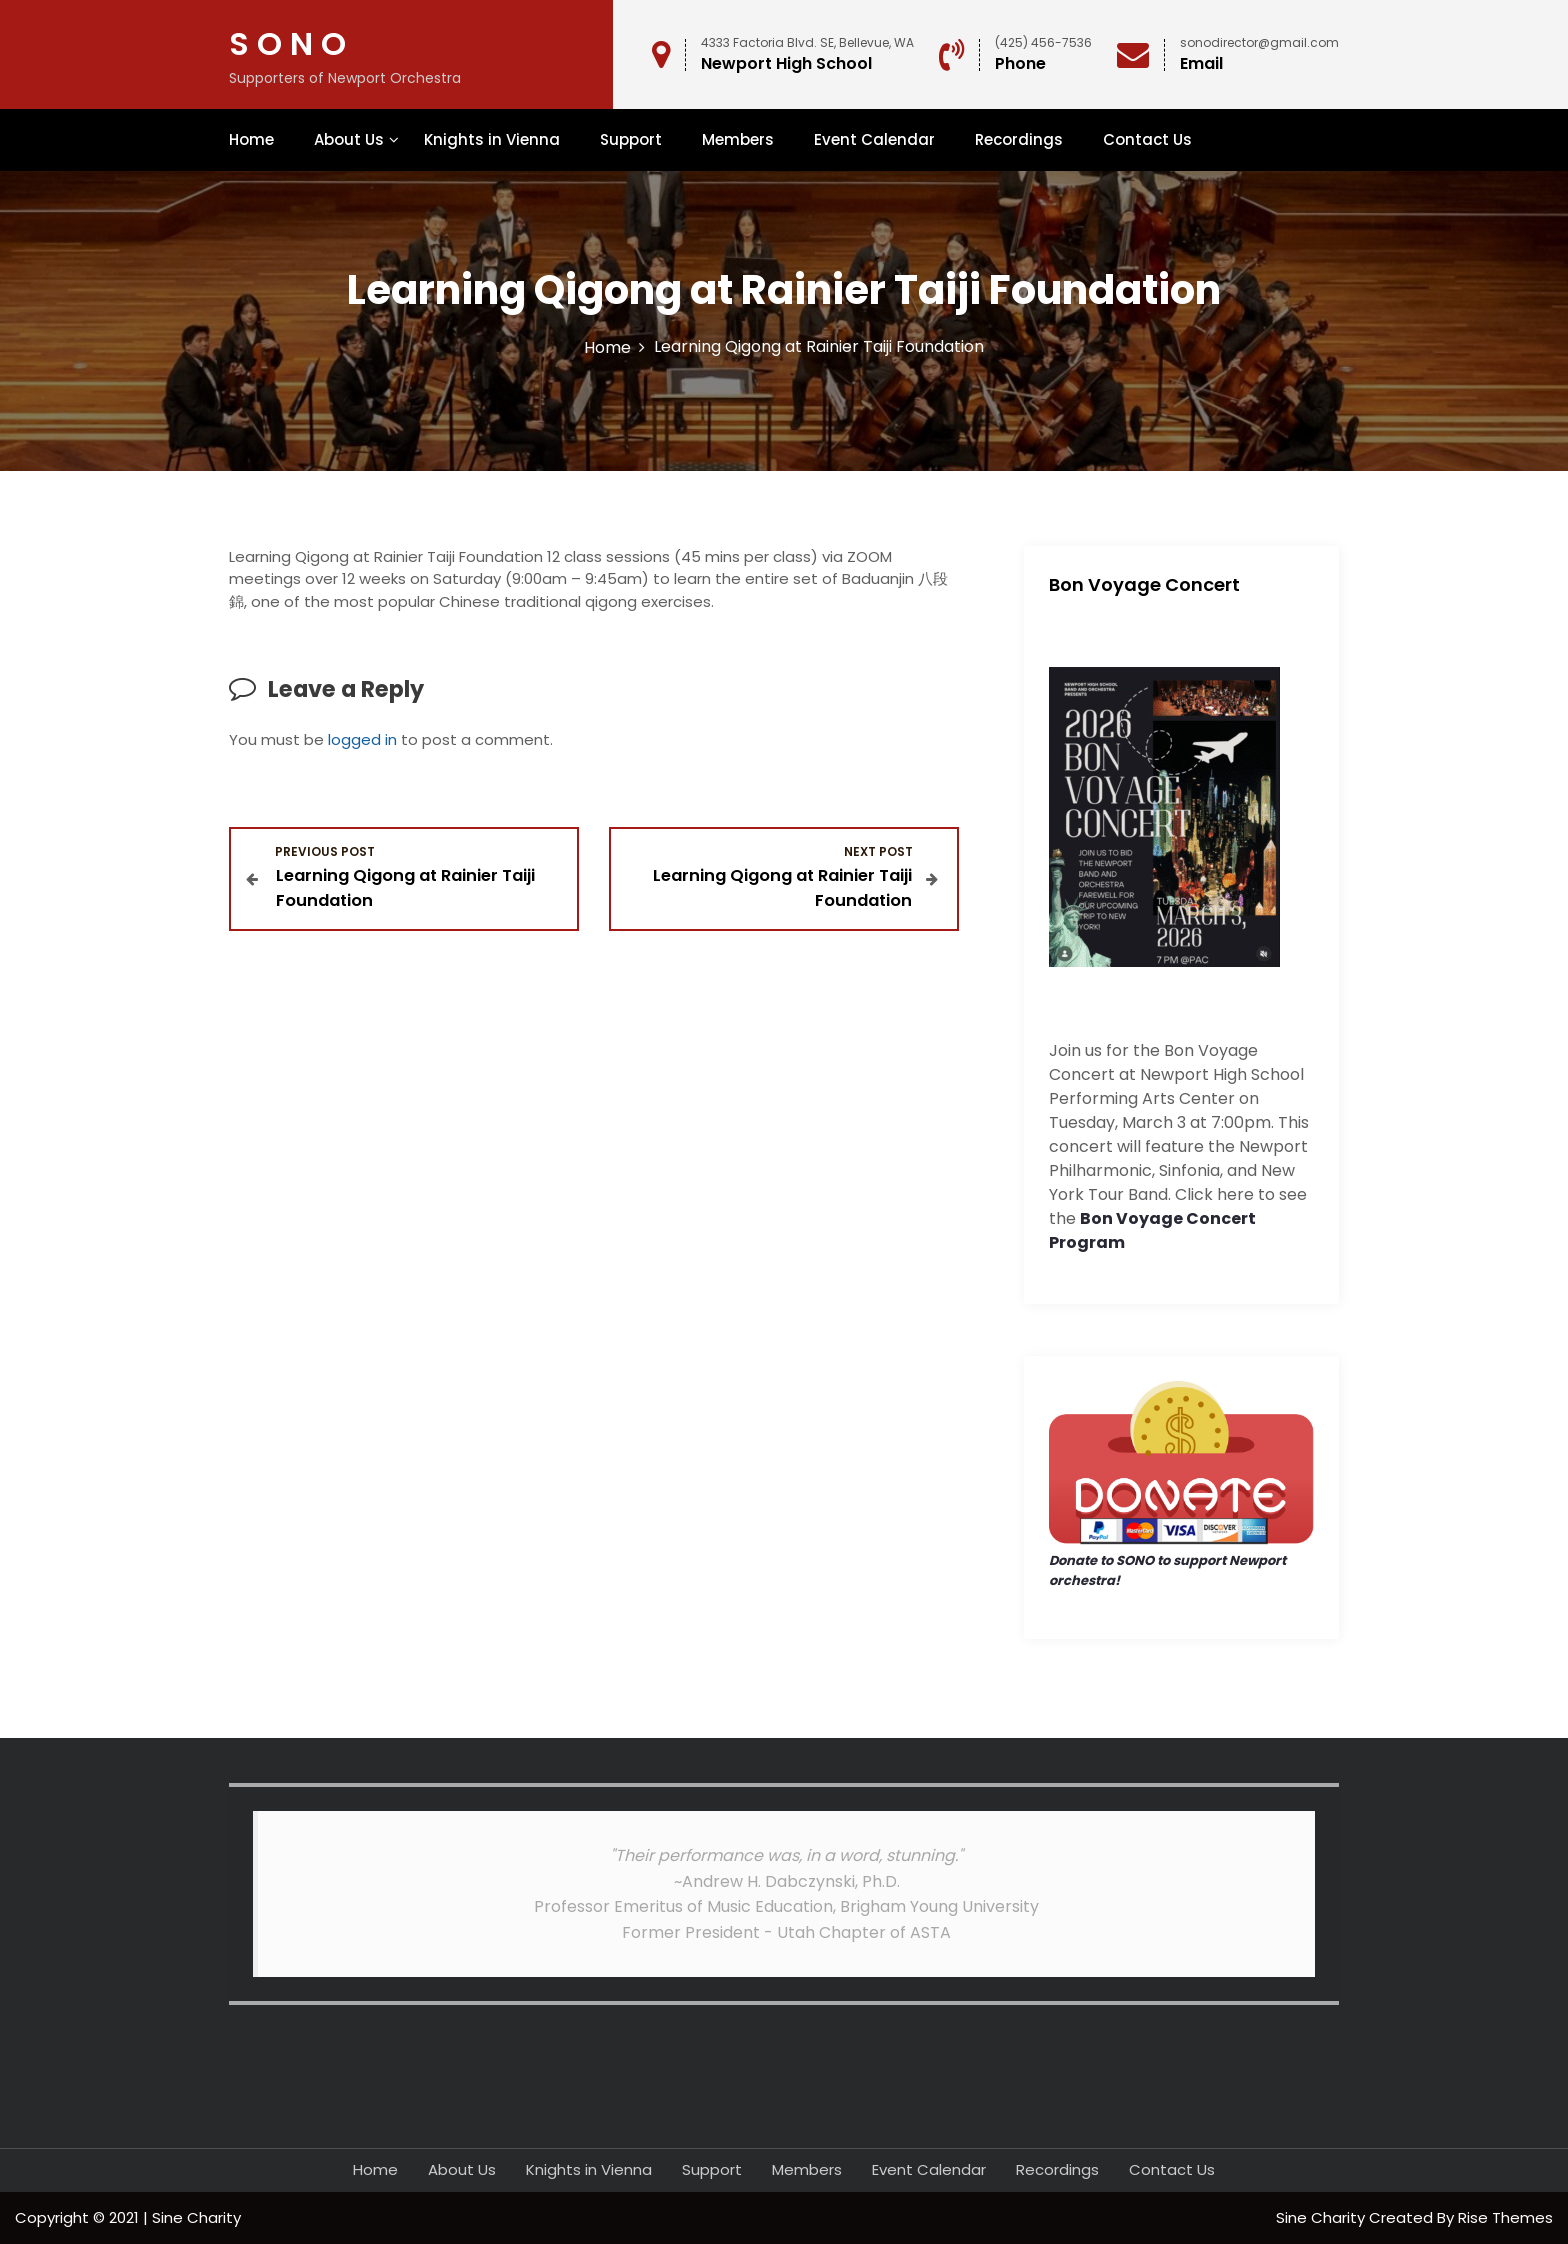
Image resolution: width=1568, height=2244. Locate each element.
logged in (362, 739)
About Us (349, 139)
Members (738, 139)
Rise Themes (1505, 2217)
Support (631, 139)
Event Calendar (874, 139)
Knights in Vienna (492, 139)
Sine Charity (1322, 2217)
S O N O (287, 43)
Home (251, 139)
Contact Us (1147, 139)
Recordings (1019, 139)
